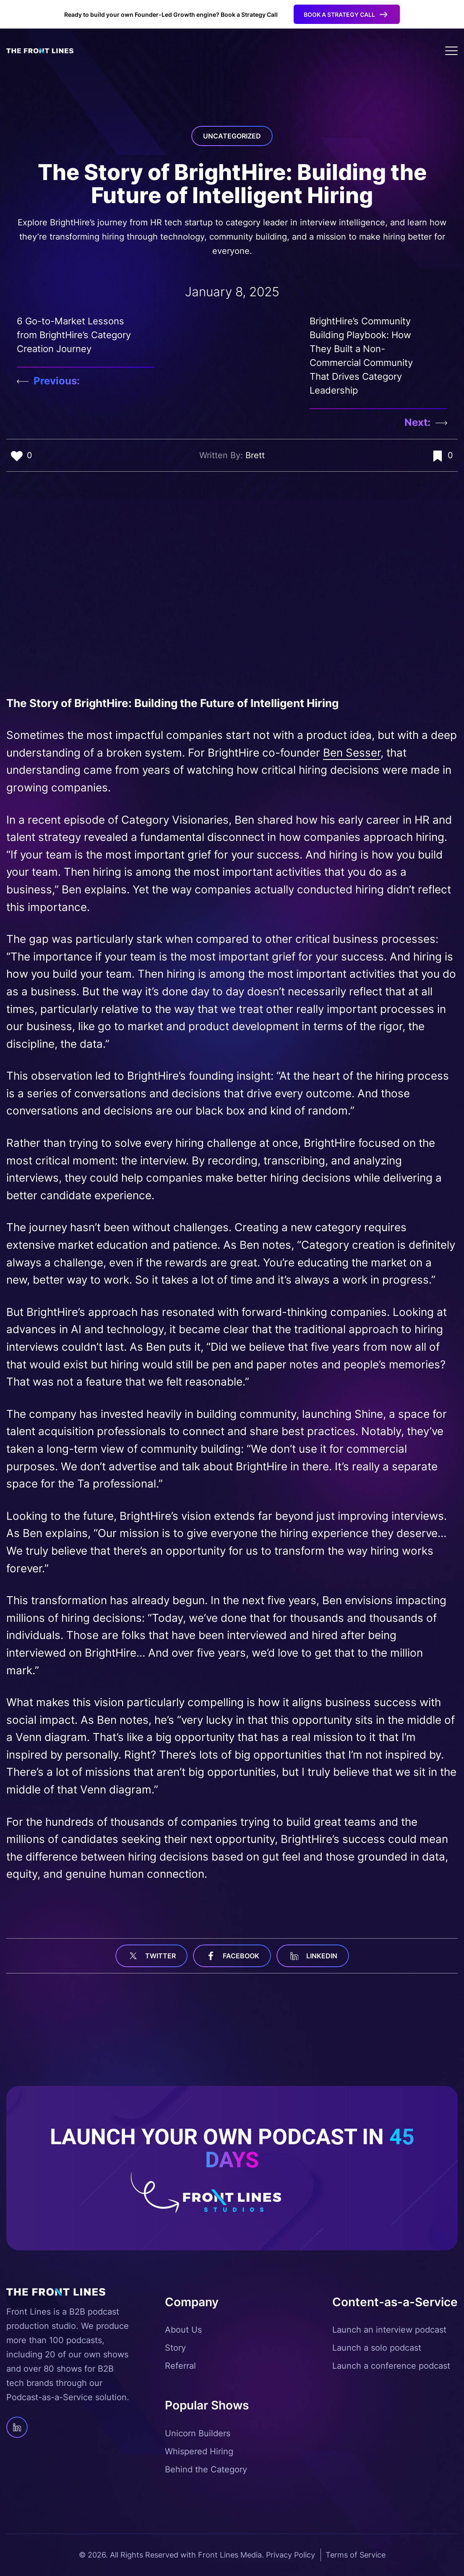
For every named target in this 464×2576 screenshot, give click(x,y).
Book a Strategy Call (339, 14)
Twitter (151, 1956)
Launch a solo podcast (376, 2348)
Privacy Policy (290, 2554)
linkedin (312, 1956)
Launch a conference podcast (391, 2366)
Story (175, 2348)
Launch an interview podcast (389, 2330)
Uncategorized (232, 136)
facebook (232, 1956)
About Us (183, 2330)
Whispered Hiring (199, 2451)
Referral (180, 2366)
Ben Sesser (352, 752)
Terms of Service (356, 2554)
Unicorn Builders (197, 2433)
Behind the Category (206, 2469)
